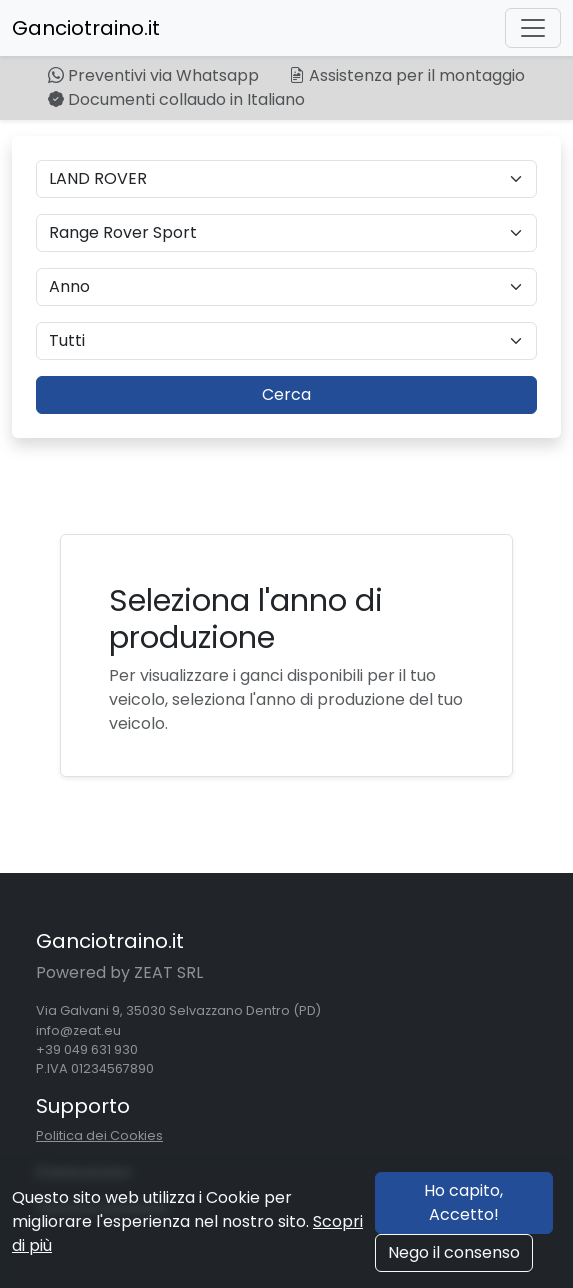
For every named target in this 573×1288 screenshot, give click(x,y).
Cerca (286, 394)
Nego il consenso (454, 1252)
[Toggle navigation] (533, 28)
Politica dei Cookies (99, 1135)
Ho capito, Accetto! (463, 1202)
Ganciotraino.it (86, 28)
